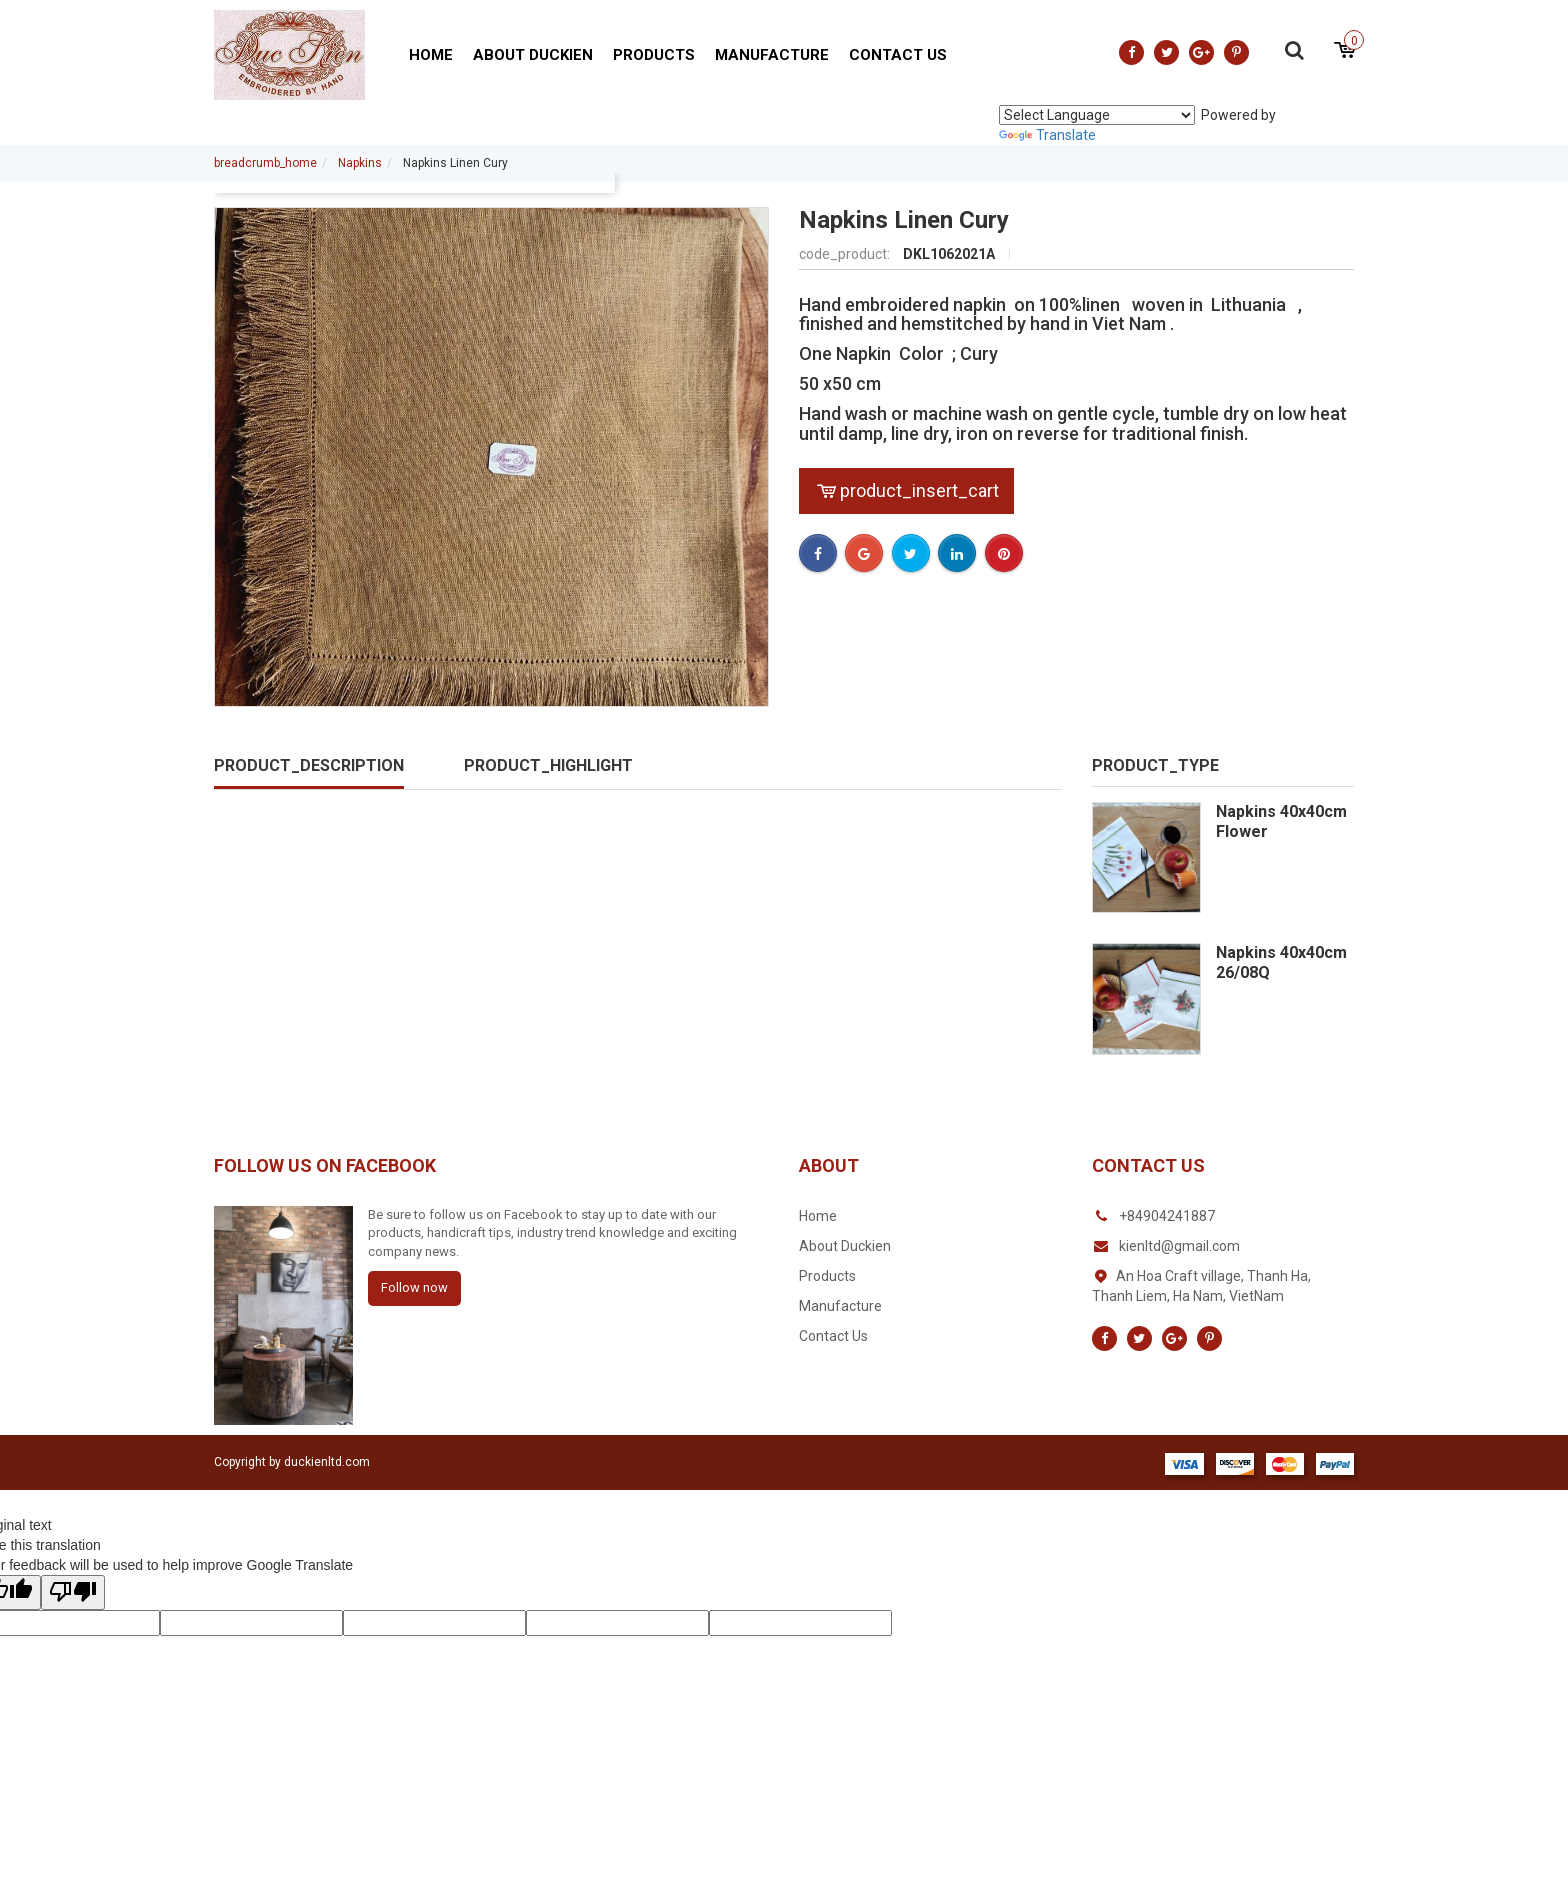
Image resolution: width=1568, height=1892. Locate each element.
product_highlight (548, 765)
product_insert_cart (906, 490)
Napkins (360, 163)
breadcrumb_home (265, 163)
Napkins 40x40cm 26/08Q (1281, 962)
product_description (309, 765)
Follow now (414, 1287)
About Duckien (533, 55)
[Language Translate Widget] (1097, 115)
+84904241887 (1167, 1216)
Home (431, 55)
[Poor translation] (73, 1592)
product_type (1155, 765)
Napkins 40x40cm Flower (1281, 821)
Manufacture (772, 55)
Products (654, 55)
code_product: (846, 254)
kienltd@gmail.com (1179, 1246)
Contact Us (898, 55)
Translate (1047, 135)
